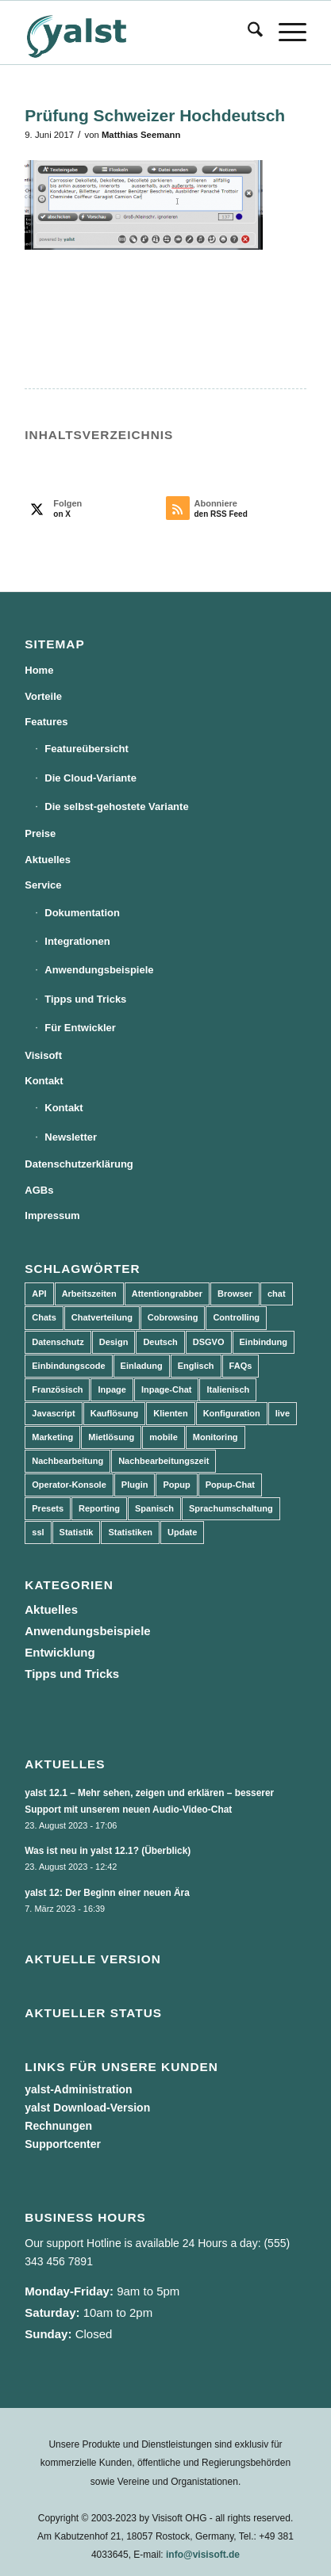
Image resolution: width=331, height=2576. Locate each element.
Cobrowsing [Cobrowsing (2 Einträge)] (173, 1317)
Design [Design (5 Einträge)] (114, 1342)
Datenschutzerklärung (79, 1164)
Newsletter (70, 1137)
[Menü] (284, 32)
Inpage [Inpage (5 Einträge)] (111, 1389)
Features (46, 722)
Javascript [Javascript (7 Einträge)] (53, 1413)
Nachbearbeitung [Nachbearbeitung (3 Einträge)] (67, 1461)
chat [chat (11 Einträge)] (276, 1293)
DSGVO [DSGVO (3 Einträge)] (209, 1342)
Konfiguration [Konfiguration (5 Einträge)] (231, 1413)
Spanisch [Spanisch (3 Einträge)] (154, 1508)
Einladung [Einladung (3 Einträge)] (142, 1365)
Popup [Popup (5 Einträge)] (176, 1484)
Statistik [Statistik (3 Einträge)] (77, 1532)
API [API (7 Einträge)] (39, 1293)
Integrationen (77, 941)
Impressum (52, 1215)
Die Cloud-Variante (90, 778)
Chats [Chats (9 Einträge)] (44, 1317)
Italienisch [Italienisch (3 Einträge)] (227, 1389)
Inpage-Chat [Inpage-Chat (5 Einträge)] (166, 1389)
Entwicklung (59, 1652)
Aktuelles (48, 860)
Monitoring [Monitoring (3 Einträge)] (215, 1437)
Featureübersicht (86, 749)
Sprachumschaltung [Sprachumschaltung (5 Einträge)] (231, 1508)
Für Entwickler (80, 1028)
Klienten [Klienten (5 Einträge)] (170, 1413)
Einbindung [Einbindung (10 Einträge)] (263, 1342)
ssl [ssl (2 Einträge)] (38, 1532)
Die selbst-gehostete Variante (116, 806)
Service (43, 885)
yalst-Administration (78, 2089)
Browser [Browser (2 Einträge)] (234, 1293)
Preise (40, 833)
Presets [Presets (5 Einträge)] (48, 1508)
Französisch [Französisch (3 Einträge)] (57, 1389)
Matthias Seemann (141, 135)
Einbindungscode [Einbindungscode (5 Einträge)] (68, 1365)
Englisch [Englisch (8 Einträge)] (196, 1365)
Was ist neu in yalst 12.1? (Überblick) (108, 1850)
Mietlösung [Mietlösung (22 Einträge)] (111, 1437)
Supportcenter (63, 2144)
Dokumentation (82, 913)
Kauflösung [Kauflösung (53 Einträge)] (114, 1413)
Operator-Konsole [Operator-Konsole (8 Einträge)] (69, 1484)
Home (39, 670)
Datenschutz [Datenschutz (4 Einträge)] (57, 1342)
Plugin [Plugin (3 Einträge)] (134, 1484)
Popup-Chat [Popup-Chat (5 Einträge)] (230, 1484)
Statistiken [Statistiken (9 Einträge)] (130, 1532)
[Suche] (247, 32)
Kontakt (44, 1081)
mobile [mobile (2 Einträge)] (163, 1437)
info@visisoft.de (203, 2554)
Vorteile (43, 696)
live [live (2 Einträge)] (282, 1413)
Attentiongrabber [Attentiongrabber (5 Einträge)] (167, 1293)
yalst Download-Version (87, 2107)
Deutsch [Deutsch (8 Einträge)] (160, 1342)
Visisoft (43, 1055)
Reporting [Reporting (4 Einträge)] (99, 1508)
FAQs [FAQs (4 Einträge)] (240, 1365)
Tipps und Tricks (85, 999)
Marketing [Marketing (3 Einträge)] (52, 1437)
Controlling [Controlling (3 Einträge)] (236, 1317)
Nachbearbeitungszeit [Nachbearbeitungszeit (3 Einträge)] (163, 1461)
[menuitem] (247, 32)
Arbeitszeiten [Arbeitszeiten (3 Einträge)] (89, 1293)
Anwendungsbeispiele (98, 970)
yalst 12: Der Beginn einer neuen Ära (107, 1892)
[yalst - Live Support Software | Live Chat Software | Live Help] (137, 32)
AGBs (39, 1190)
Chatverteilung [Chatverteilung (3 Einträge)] (102, 1317)
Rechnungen (58, 2125)
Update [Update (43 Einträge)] (182, 1532)
